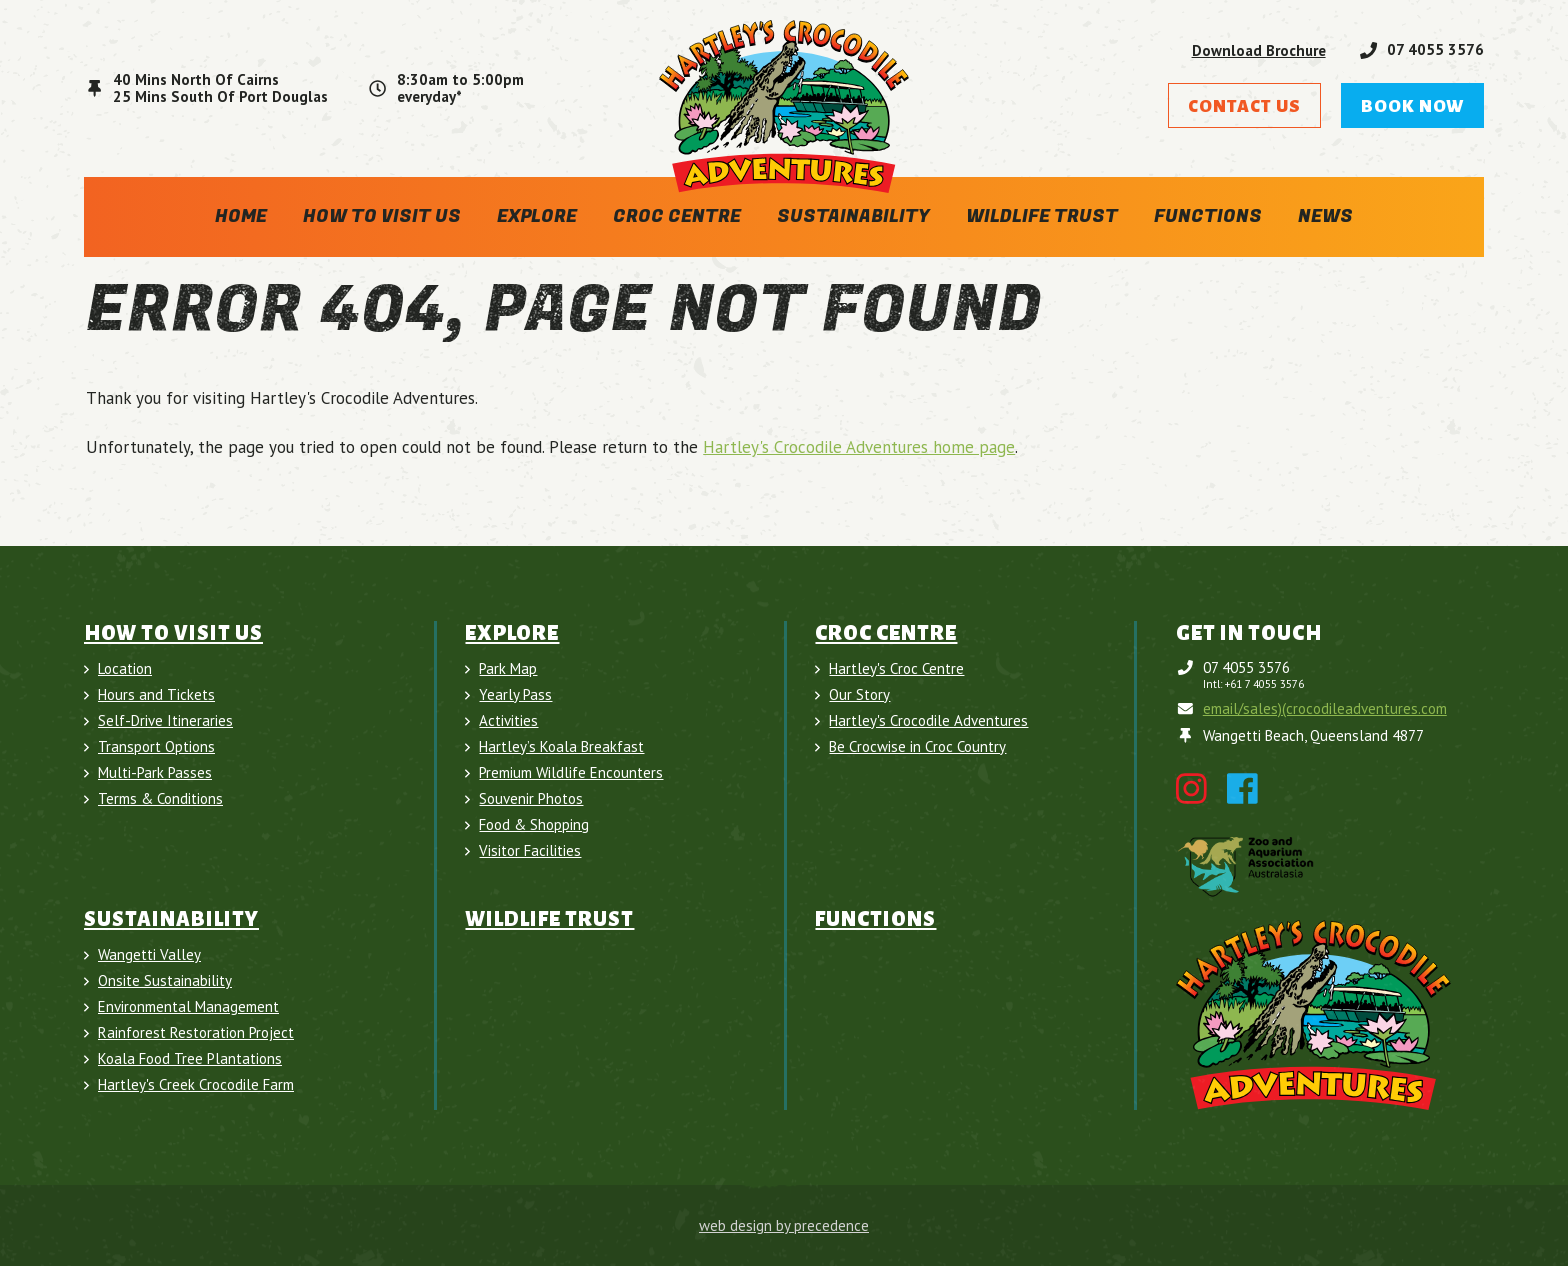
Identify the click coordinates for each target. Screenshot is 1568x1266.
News (1325, 216)
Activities (508, 721)
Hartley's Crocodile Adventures (928, 721)
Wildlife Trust (1042, 216)
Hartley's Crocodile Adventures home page (859, 447)
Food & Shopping (534, 825)
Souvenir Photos (531, 799)
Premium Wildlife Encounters (571, 773)
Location (125, 669)
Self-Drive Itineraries (165, 721)
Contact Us (1244, 106)
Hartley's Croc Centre (896, 669)
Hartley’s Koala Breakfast (561, 747)
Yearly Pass (515, 695)
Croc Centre (677, 216)
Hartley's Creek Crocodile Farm (196, 1085)
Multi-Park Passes (155, 773)
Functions (1208, 216)
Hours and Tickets (156, 695)
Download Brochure (1259, 50)
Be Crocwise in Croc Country (917, 747)
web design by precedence (784, 1225)
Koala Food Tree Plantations (190, 1059)
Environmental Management (188, 1007)
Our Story (859, 695)
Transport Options (156, 747)
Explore (537, 216)
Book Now (1412, 106)
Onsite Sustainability (165, 981)
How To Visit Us (382, 216)
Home (241, 216)
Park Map (508, 669)
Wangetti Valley (149, 955)
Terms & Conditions (160, 799)
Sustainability (853, 216)
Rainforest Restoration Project (196, 1033)
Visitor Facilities (530, 851)
